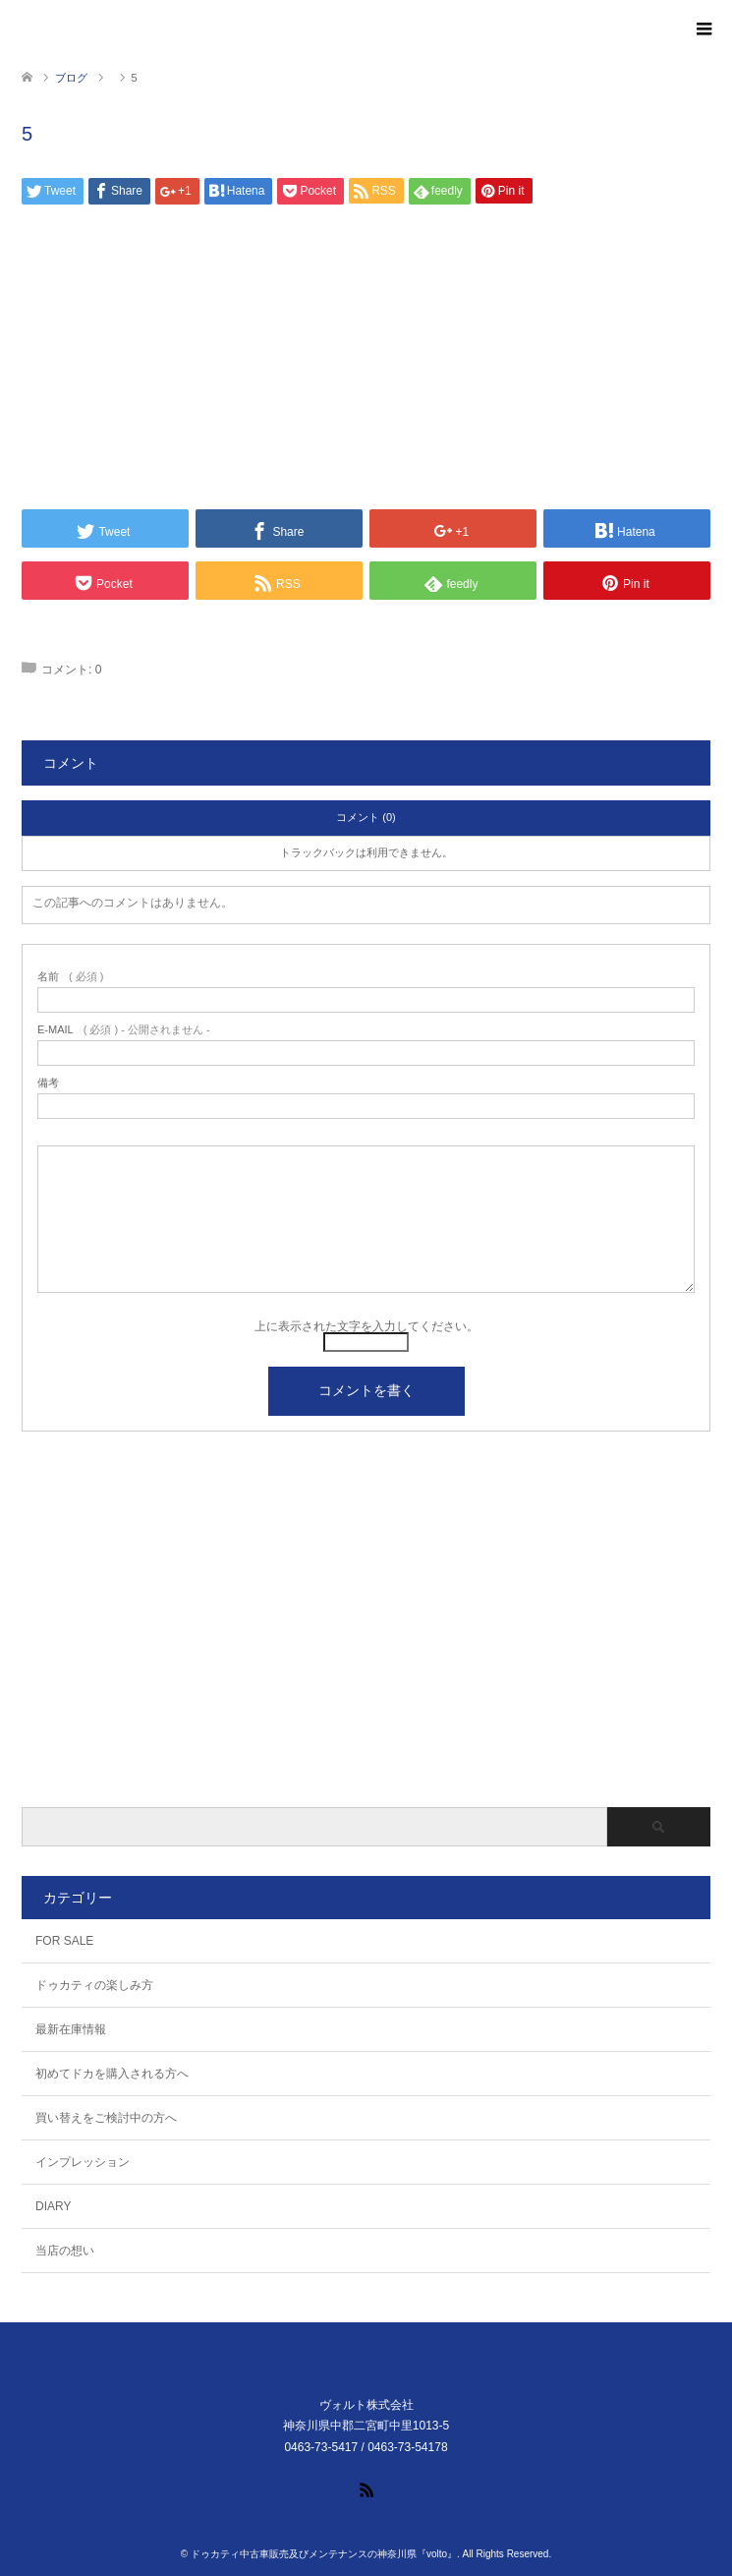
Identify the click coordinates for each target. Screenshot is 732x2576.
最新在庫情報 (70, 2029)
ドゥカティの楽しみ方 (94, 1985)
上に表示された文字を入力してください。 (366, 1326)
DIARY (53, 2206)
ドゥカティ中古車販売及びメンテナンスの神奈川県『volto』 (324, 2553)
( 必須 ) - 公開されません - (123, 1030)
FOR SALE (64, 1941)
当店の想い (64, 2250)
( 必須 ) (70, 976)
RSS (366, 2488)
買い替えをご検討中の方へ (106, 2118)
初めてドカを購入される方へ (112, 2073)
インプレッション (82, 2162)
